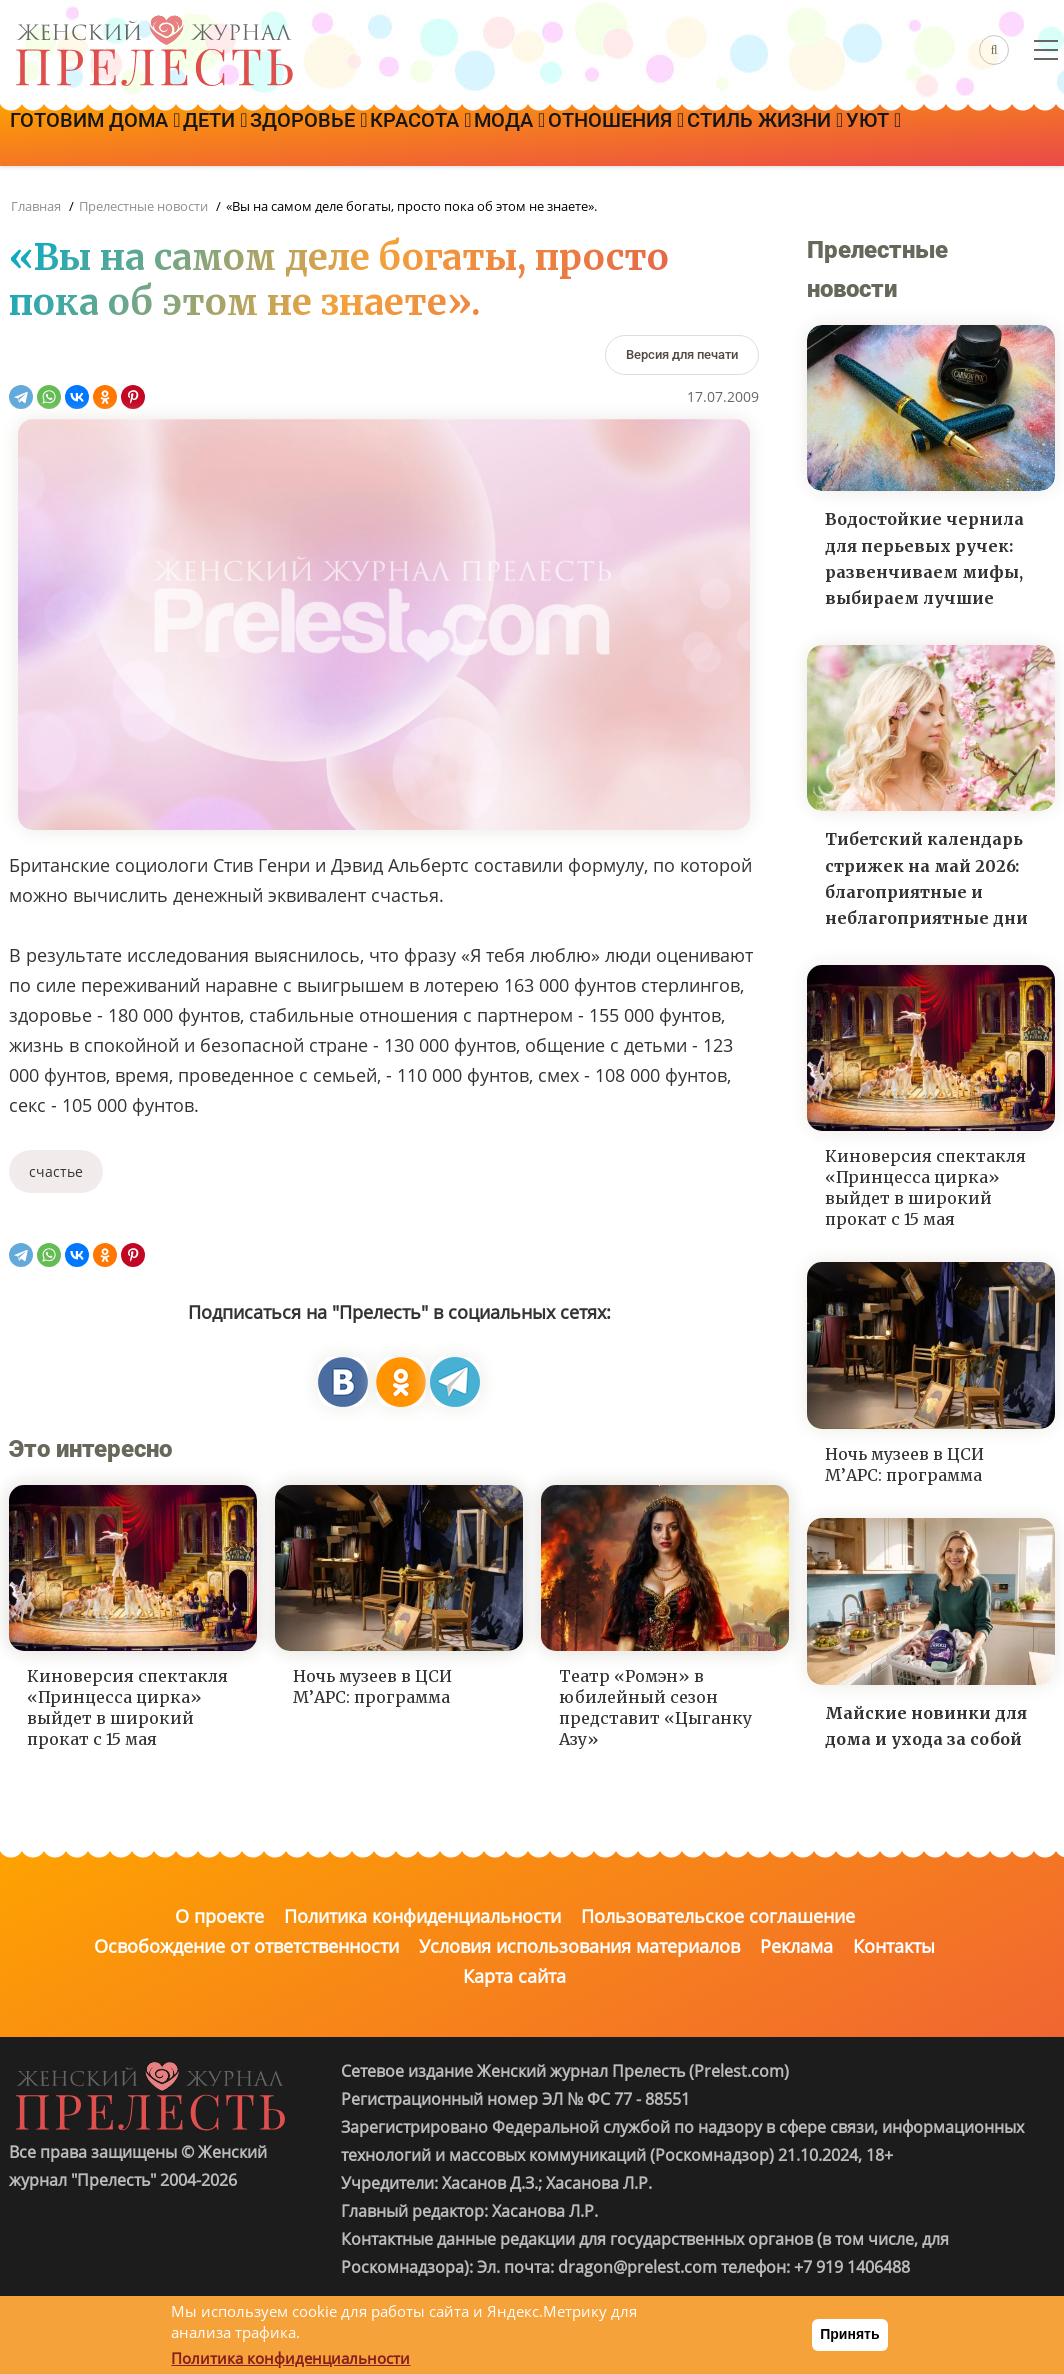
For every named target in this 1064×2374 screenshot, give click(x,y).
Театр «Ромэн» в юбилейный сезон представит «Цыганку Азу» (655, 1707)
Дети (256, 137)
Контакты (894, 1946)
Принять (849, 2334)
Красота (516, 137)
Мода (632, 137)
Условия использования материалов (579, 1946)
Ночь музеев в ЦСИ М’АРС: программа (372, 1686)
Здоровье (377, 137)
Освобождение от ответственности (246, 1946)
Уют (51, 193)
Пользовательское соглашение (718, 1916)
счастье (56, 1171)
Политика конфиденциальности (422, 1916)
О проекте (219, 1916)
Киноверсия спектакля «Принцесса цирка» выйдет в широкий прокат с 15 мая (127, 1707)
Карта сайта (514, 1976)
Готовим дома (109, 137)
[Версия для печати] (682, 354)
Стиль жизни (943, 137)
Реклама (796, 1946)
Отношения (767, 137)
